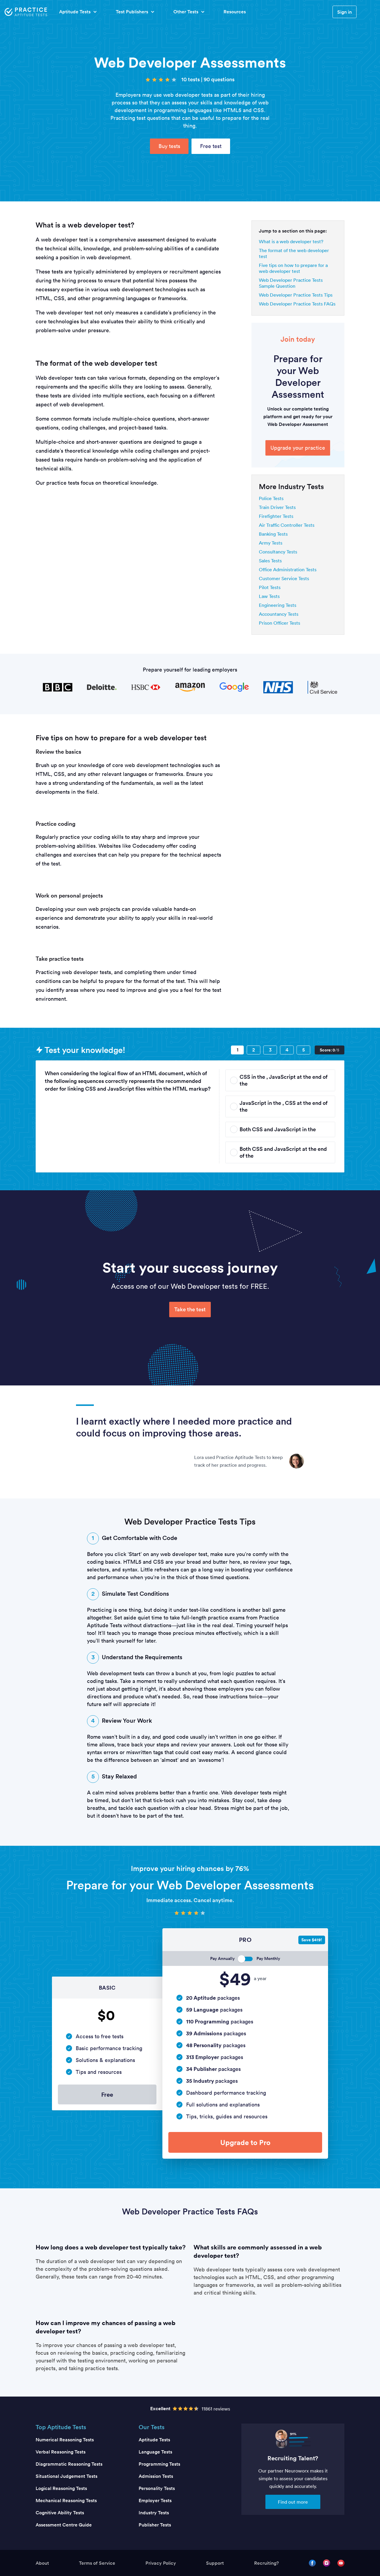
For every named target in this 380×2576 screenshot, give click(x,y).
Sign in (344, 12)
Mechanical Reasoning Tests (66, 2500)
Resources (235, 12)
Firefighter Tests (276, 516)
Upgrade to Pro (245, 2142)
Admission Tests (156, 2476)
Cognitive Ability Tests (60, 2513)
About (42, 2563)
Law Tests (269, 596)
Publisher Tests (155, 2525)
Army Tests (270, 543)
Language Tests (155, 2452)
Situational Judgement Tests (66, 2476)
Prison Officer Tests (279, 623)
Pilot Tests (270, 587)
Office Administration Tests (287, 569)
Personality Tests (157, 2488)
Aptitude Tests (154, 2440)
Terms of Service (97, 2563)
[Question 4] (287, 1050)
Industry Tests (154, 2513)
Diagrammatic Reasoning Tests (69, 2464)
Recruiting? (266, 2563)
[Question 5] (303, 1050)
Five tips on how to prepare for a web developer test (293, 268)
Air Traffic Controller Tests (286, 525)
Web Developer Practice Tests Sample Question (291, 283)
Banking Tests (273, 534)
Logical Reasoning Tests (61, 2488)
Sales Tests (270, 561)
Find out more (293, 2502)
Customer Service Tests (284, 578)
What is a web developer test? (291, 241)
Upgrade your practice (297, 447)
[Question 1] (237, 1050)
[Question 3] (270, 1050)
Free (107, 2094)
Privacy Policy (160, 2563)
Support (215, 2563)
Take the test (190, 1309)
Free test (210, 146)
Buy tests (169, 146)
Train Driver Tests (277, 507)
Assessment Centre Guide (64, 2525)
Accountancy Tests (278, 614)
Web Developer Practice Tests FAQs (297, 304)
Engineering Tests (277, 605)
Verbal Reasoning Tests (61, 2452)
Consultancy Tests (278, 552)
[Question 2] (253, 1050)
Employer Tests (155, 2500)
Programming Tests (159, 2464)
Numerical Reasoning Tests (65, 2440)
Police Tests (271, 498)
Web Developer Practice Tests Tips (295, 295)
